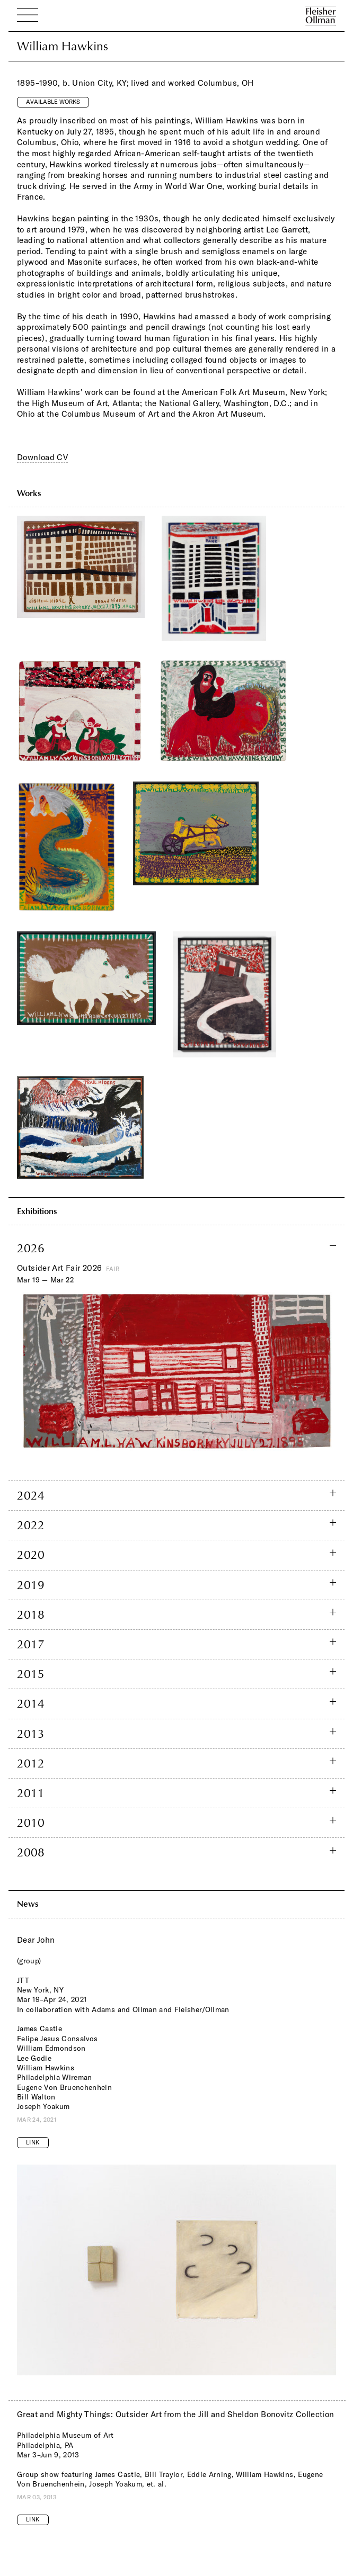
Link (33, 2142)
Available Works (53, 101)
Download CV (42, 457)
